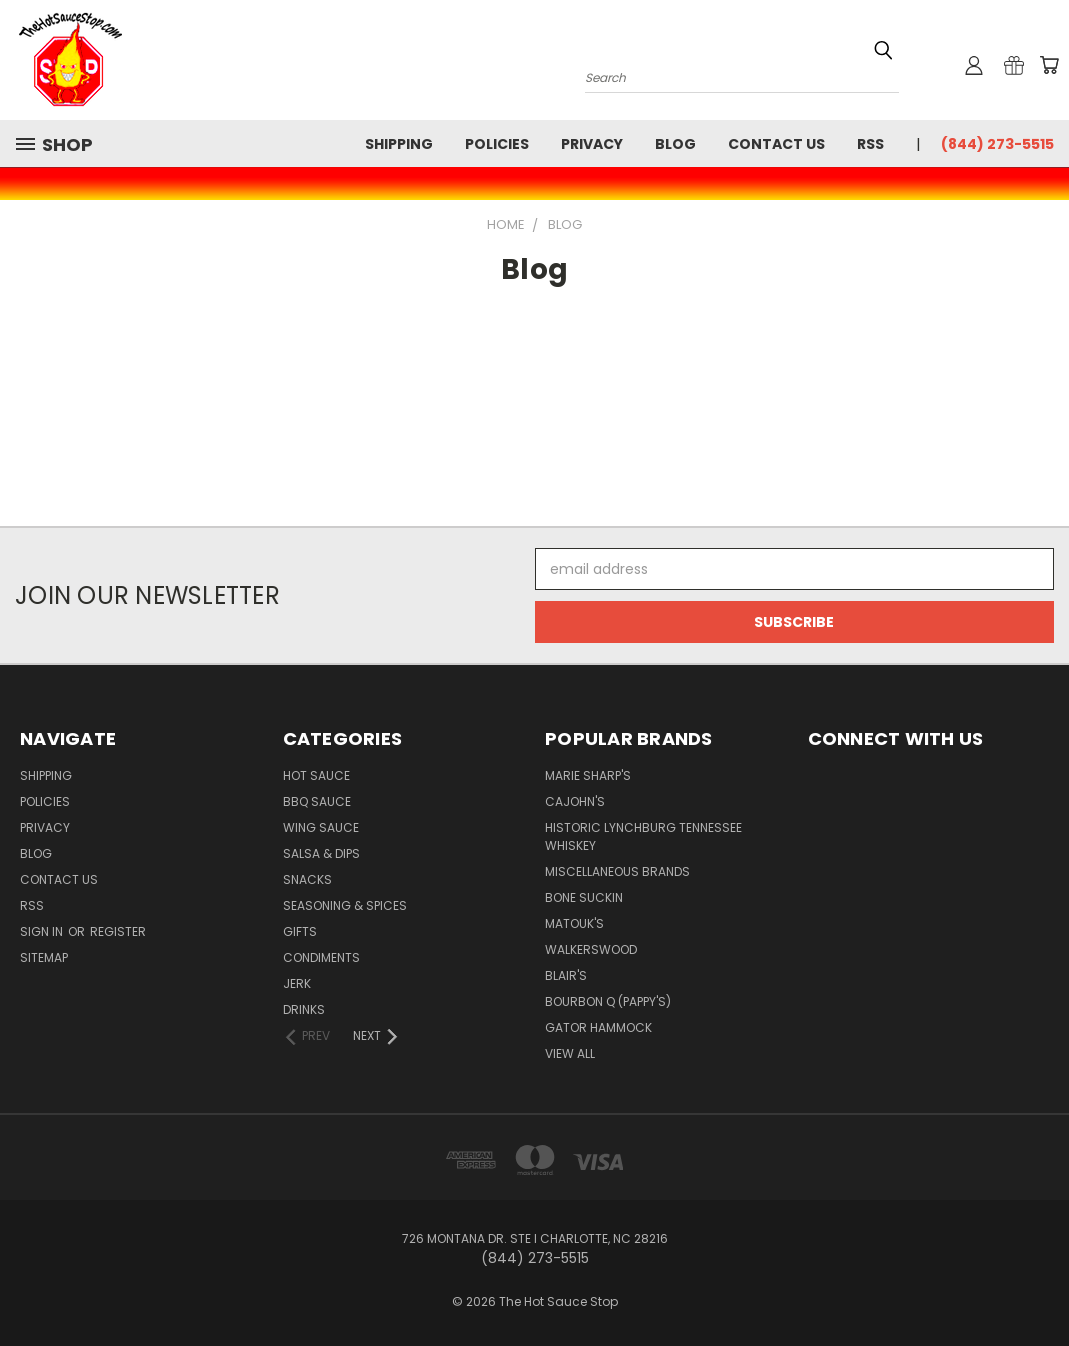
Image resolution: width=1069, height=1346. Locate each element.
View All (570, 1053)
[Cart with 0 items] (1049, 65)
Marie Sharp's (588, 775)
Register (118, 931)
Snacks (307, 879)
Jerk (297, 983)
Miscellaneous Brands (617, 871)
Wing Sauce (321, 827)
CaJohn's (575, 801)
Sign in (43, 931)
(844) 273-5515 (997, 144)
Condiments (321, 957)
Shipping (399, 144)
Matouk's (574, 923)
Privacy (592, 144)
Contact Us (776, 144)
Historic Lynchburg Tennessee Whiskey (643, 836)
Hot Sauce (316, 775)
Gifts (300, 931)
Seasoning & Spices (345, 905)
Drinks (304, 1009)
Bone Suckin (584, 897)
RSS (870, 144)
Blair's (566, 975)
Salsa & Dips (321, 853)
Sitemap (44, 957)
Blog (675, 144)
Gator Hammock (598, 1027)
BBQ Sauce (317, 801)
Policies (497, 144)
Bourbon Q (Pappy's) (608, 1001)
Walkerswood (591, 949)
